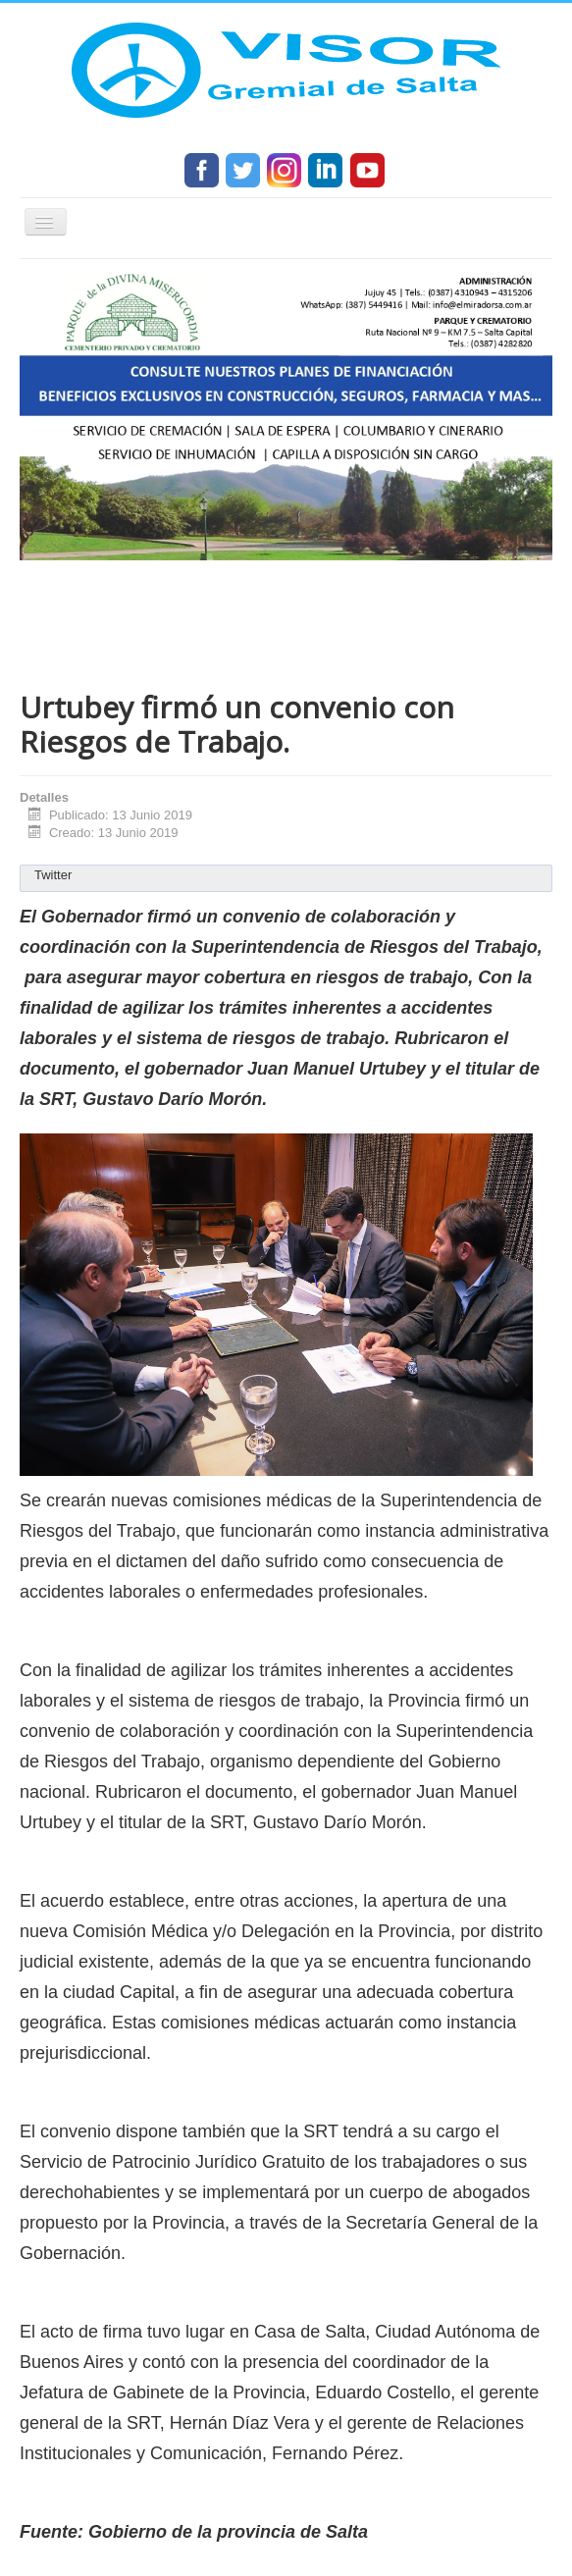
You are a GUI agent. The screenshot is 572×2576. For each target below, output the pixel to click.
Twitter (53, 874)
